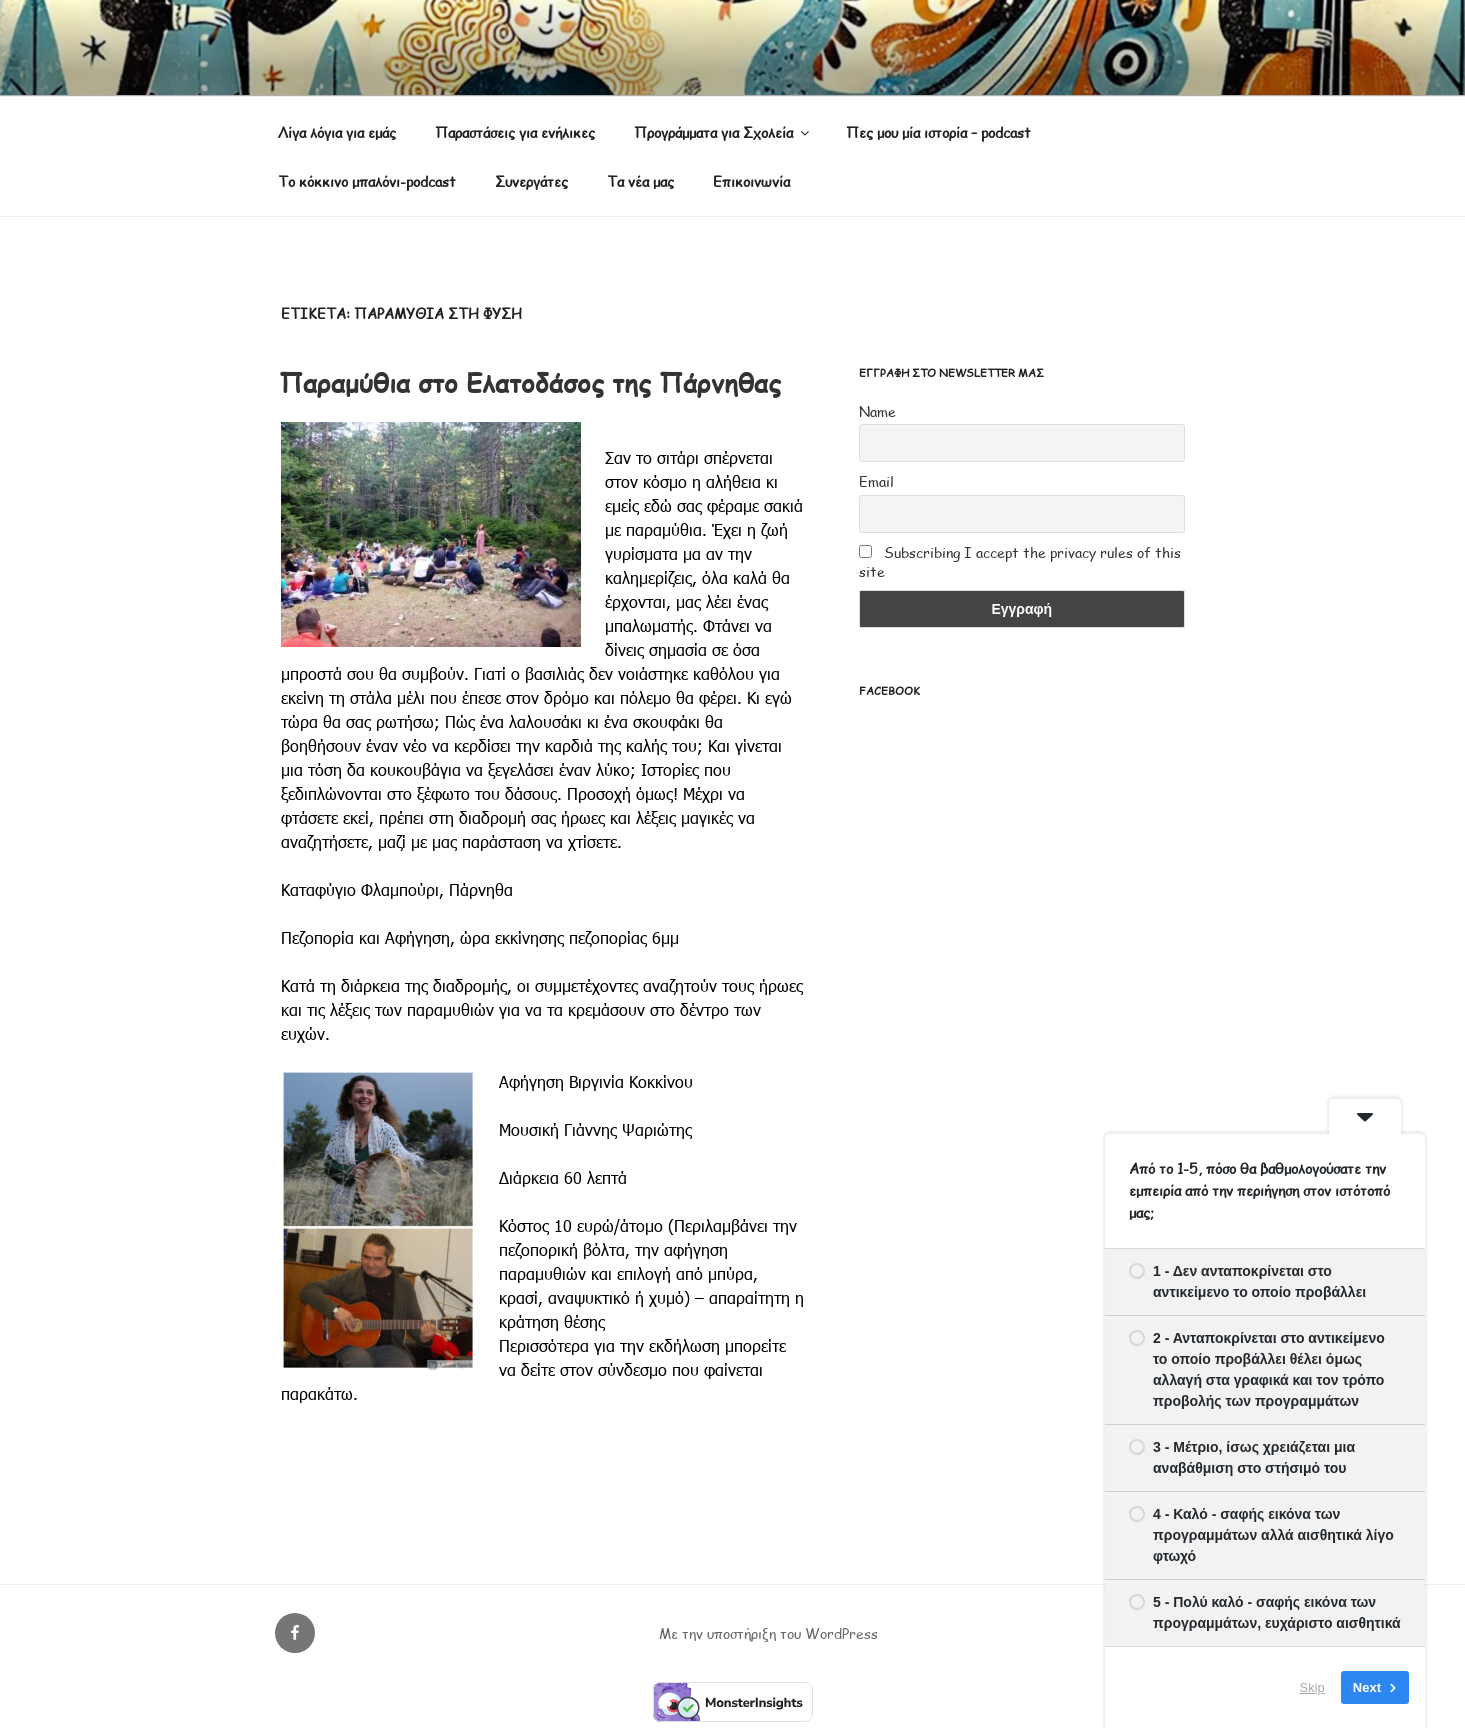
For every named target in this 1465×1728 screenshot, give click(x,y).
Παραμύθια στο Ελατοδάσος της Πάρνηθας (530, 382)
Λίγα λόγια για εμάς (337, 132)
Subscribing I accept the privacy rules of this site (1020, 562)
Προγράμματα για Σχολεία (723, 132)
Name (877, 411)
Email (876, 481)
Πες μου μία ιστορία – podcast (938, 132)
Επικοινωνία (751, 181)
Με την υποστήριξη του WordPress (768, 1633)
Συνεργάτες (531, 181)
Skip (1312, 1687)
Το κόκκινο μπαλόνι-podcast (367, 181)
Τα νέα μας (640, 181)
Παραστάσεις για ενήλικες (515, 132)
